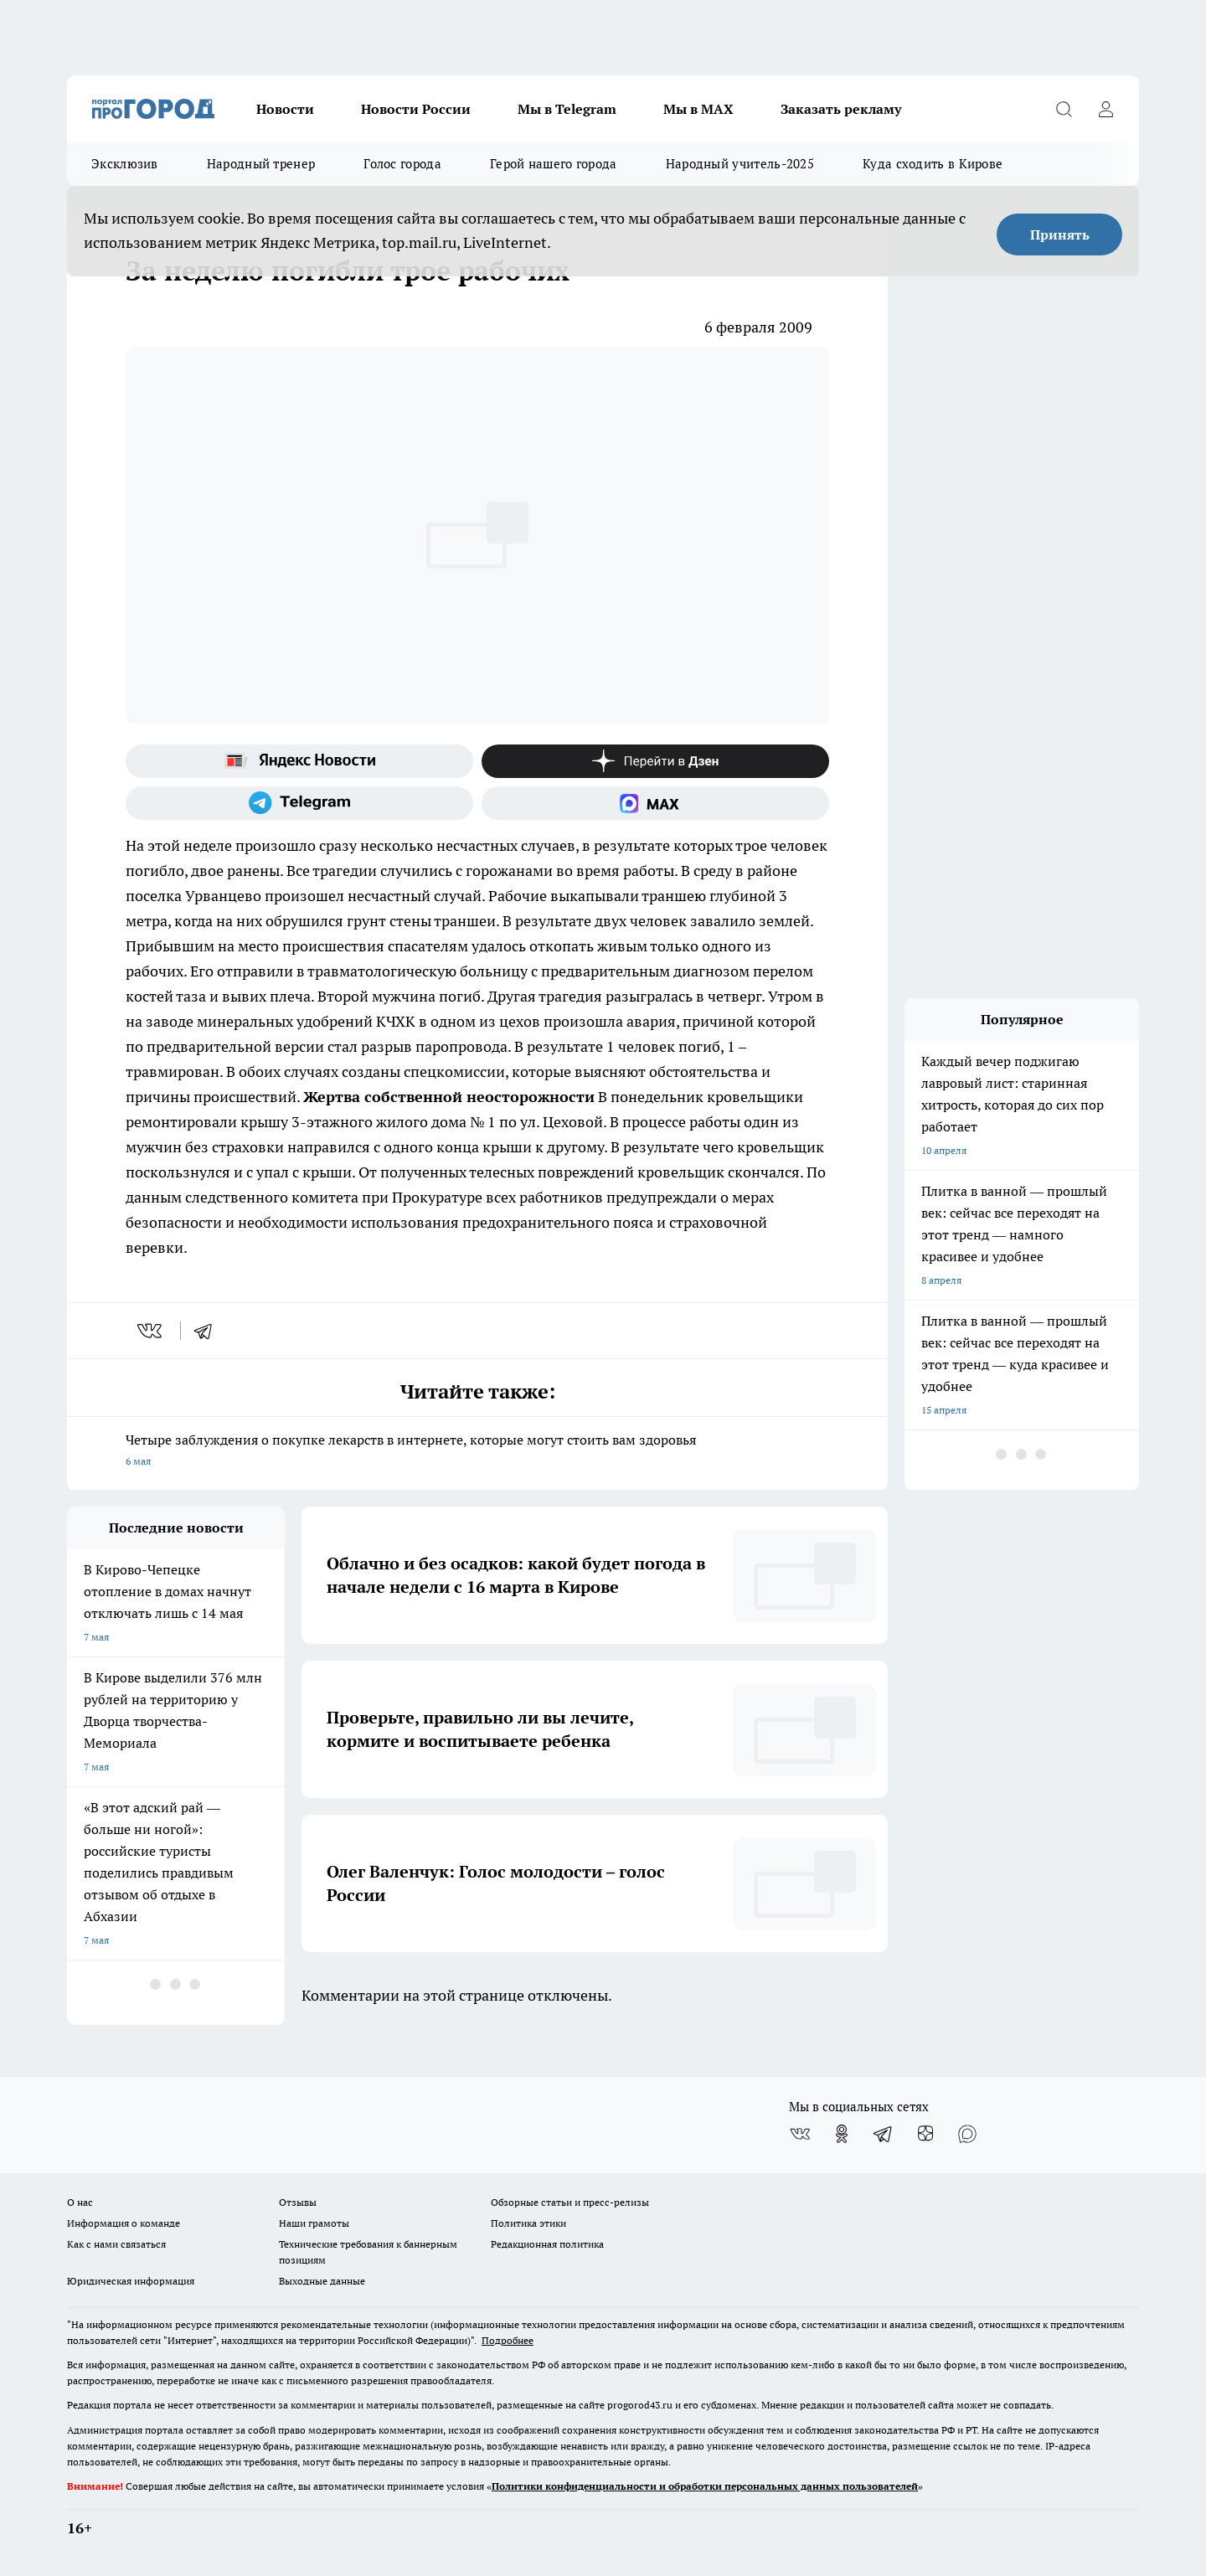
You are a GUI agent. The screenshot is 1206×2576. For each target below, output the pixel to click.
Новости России (416, 108)
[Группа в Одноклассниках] (842, 2134)
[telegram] (208, 1330)
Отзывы (298, 2202)
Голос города (402, 164)
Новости (285, 108)
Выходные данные (322, 2281)
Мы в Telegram (567, 108)
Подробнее (507, 2340)
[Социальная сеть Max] (655, 803)
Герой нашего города (553, 164)
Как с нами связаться (116, 2244)
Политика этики (528, 2223)
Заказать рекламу (841, 108)
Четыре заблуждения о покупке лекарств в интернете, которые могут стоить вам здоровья (477, 1451)
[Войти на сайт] (1105, 109)
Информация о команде (123, 2223)
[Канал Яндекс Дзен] (655, 761)
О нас (80, 2202)
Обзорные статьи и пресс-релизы (570, 2202)
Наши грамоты (314, 2223)
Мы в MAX (698, 108)
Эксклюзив (124, 164)
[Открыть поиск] (1063, 109)
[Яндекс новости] (299, 761)
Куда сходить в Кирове (932, 164)
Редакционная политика (547, 2244)
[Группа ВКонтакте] (800, 2134)
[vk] (151, 1330)
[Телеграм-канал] (299, 803)
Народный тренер (261, 164)
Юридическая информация (130, 2281)
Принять (1060, 234)
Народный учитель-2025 (740, 164)
